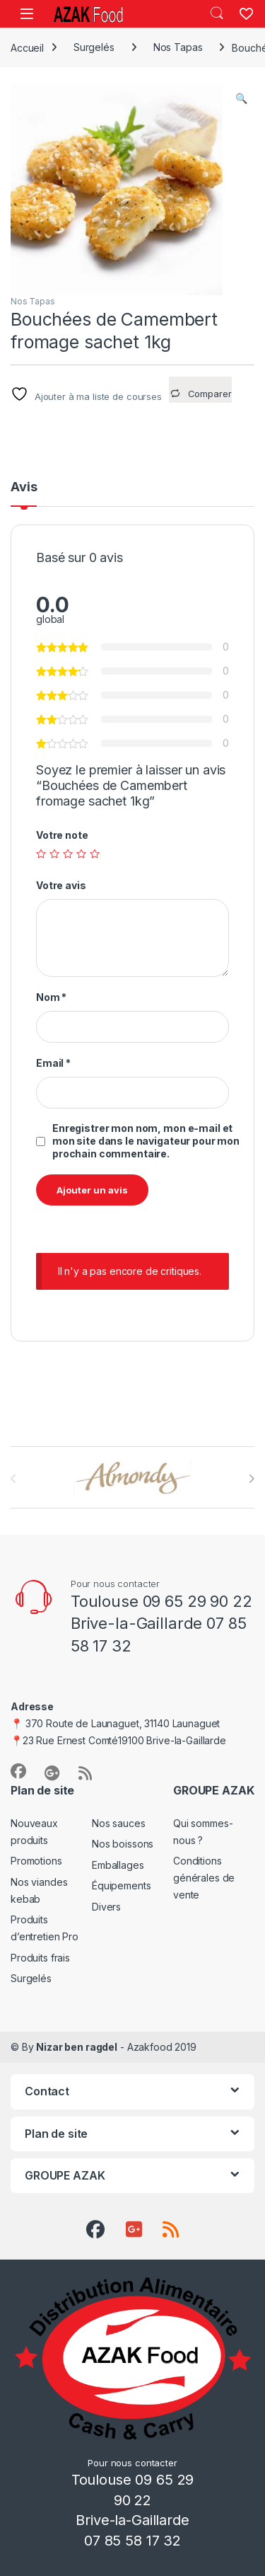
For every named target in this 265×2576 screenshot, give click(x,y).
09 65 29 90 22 (197, 1601)
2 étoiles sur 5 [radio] (54, 854)
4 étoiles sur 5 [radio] (81, 854)
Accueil (27, 47)
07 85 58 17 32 (132, 2540)
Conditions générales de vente (204, 1878)
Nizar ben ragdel (76, 2047)
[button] (241, 98)
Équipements (121, 1885)
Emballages (118, 1865)
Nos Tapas (178, 47)
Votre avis (61, 885)
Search (217, 13)
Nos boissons (122, 1844)
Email (53, 1063)
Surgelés (93, 47)
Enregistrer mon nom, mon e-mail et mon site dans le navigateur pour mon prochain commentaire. (146, 1141)
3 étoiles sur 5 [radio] (68, 854)
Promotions (36, 1861)
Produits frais (40, 1958)
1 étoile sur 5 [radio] (41, 854)
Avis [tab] (24, 487)
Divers (106, 1907)
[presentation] (251, 1479)
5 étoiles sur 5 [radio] (95, 854)
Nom (51, 997)
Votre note (62, 835)
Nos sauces (119, 1823)
